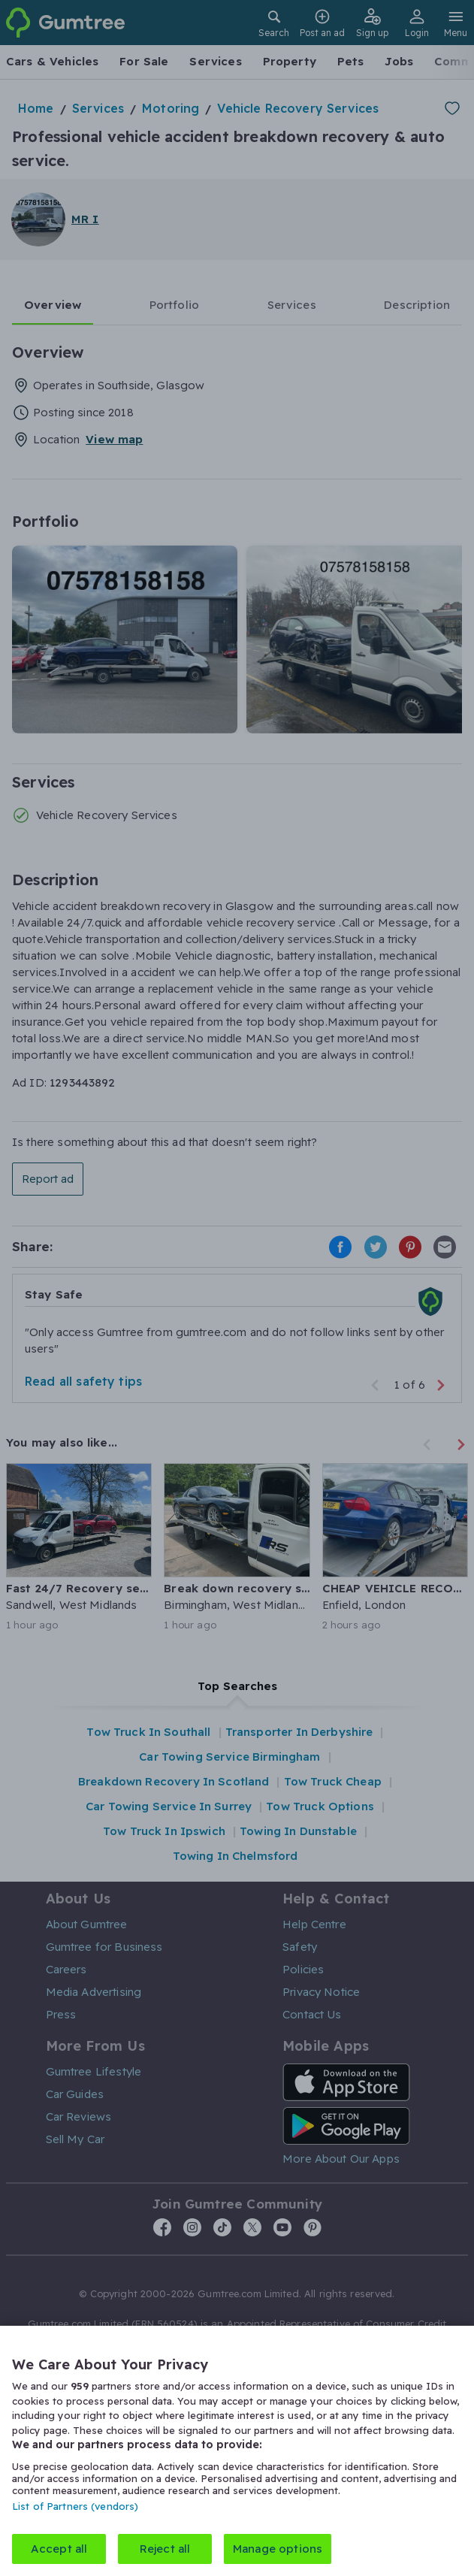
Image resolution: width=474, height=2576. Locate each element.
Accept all (59, 2548)
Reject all (165, 2548)
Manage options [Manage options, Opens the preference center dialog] (277, 2548)
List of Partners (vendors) (75, 2506)
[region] (237, 2451)
